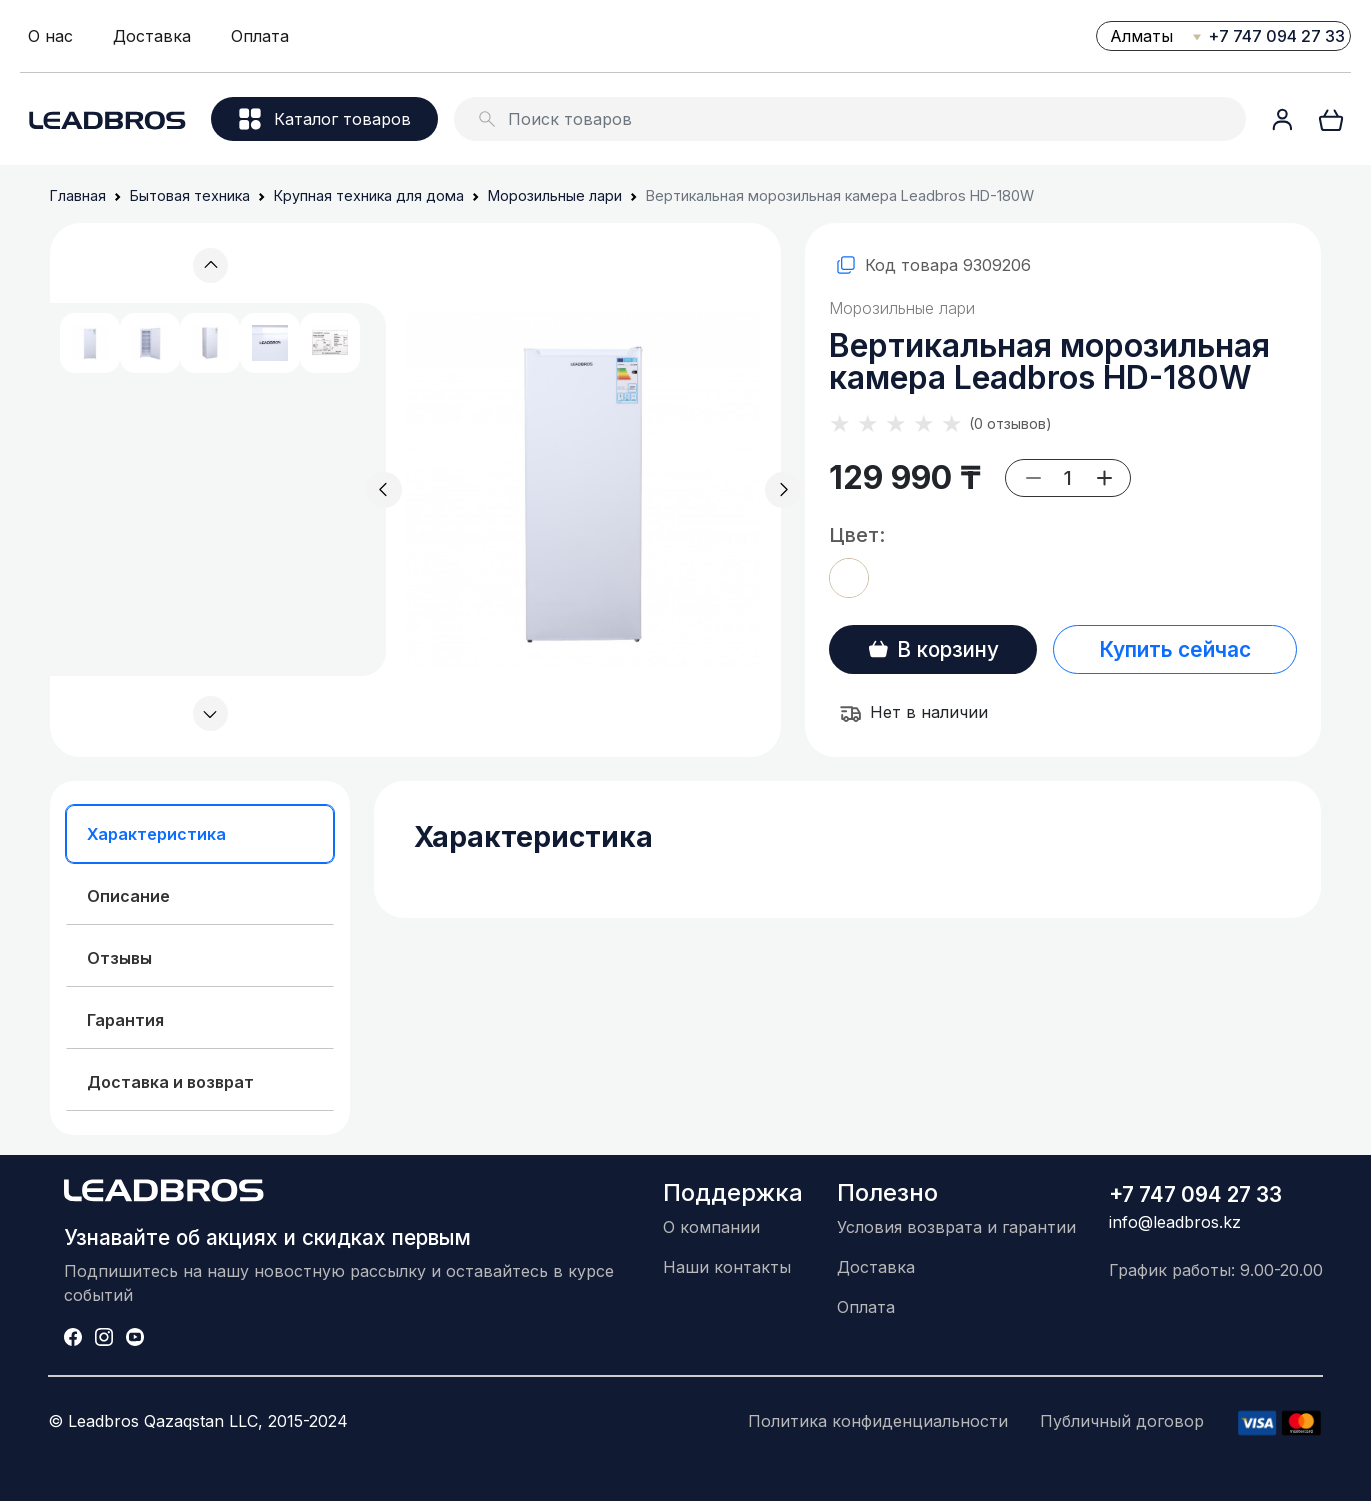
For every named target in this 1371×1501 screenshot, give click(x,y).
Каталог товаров (325, 119)
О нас (50, 36)
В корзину (933, 649)
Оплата (260, 36)
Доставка (152, 36)
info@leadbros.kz (1175, 1222)
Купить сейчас (1175, 649)
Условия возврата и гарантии (956, 1227)
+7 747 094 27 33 (1276, 36)
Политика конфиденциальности (878, 1421)
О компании (711, 1227)
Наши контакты (727, 1267)
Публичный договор (1122, 1421)
